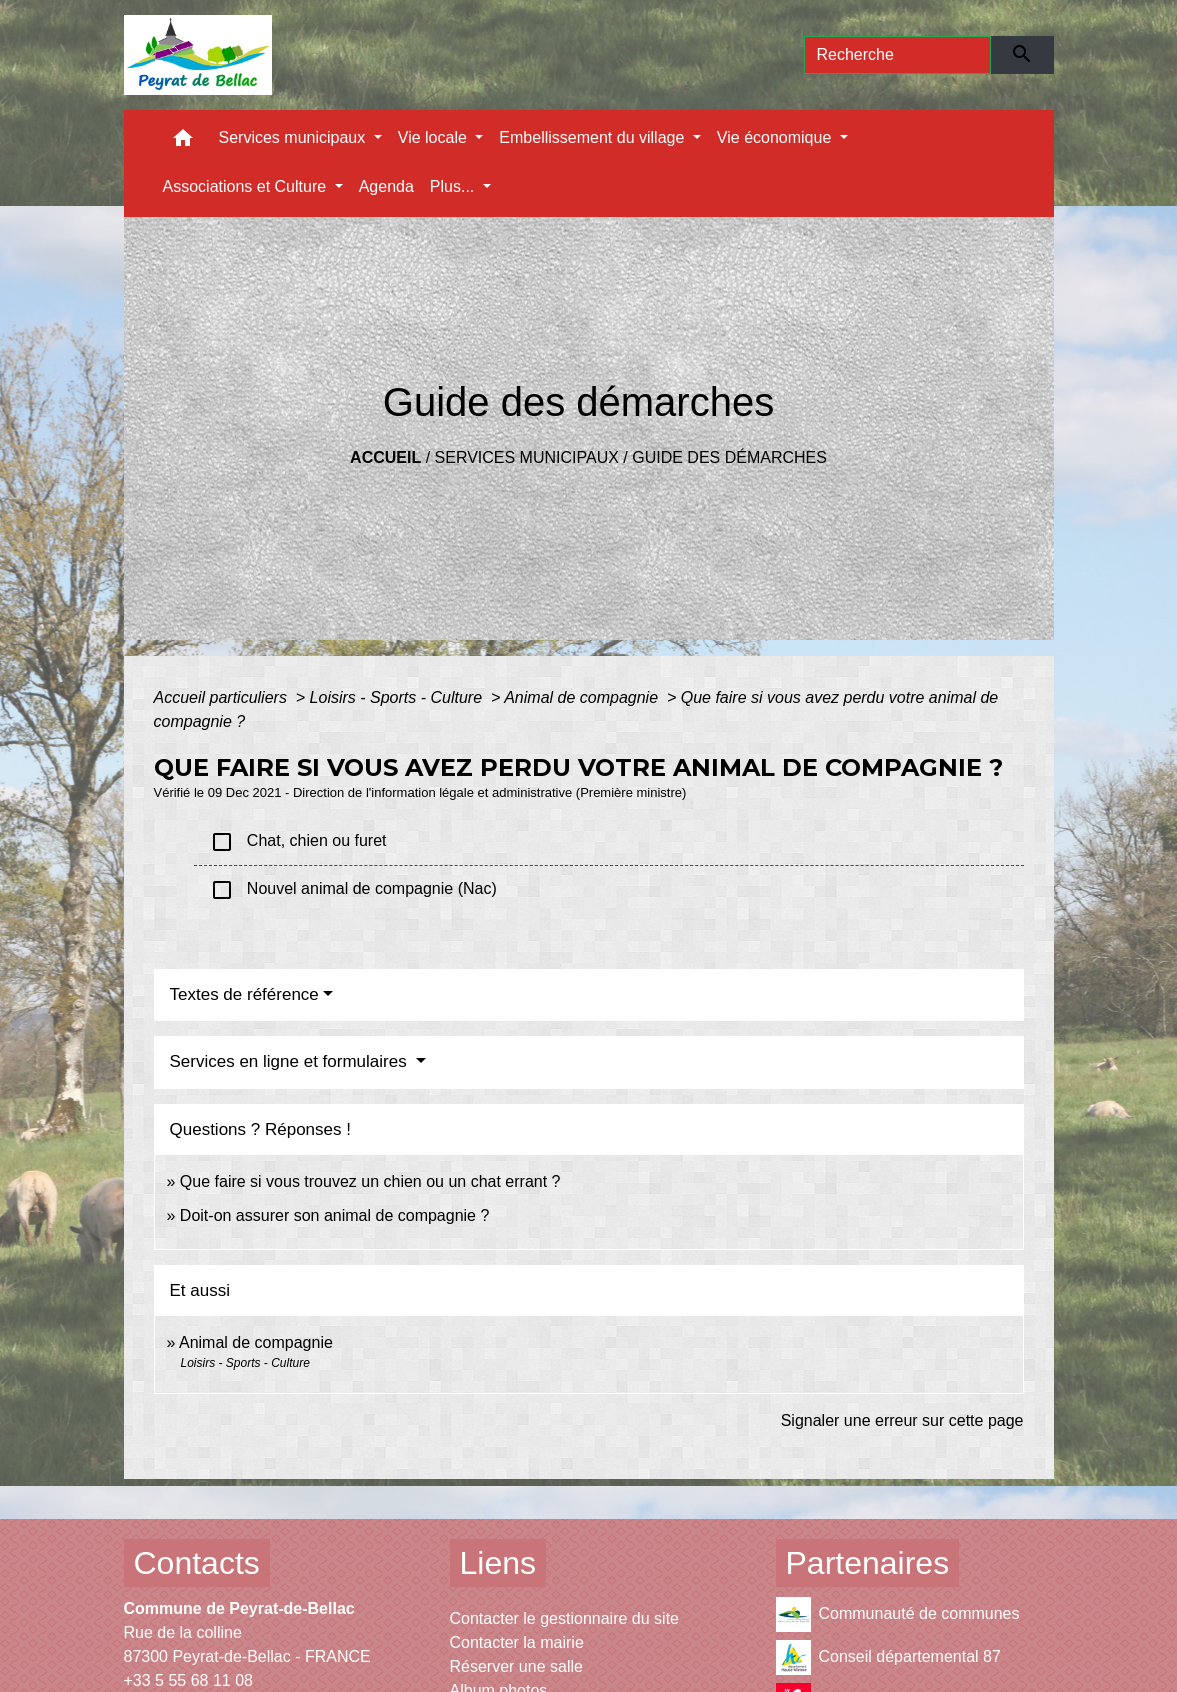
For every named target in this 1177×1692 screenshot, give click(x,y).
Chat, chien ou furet (298, 842)
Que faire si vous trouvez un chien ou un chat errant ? (370, 1181)
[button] (183, 142)
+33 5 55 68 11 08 (188, 1680)
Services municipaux (527, 457)
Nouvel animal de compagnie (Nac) (353, 890)
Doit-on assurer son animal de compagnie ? (335, 1215)
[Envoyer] (1022, 55)
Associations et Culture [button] (247, 186)
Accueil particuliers (223, 697)
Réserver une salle (516, 1666)
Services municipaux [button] (294, 137)
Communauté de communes (898, 1614)
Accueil (385, 457)
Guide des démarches (729, 457)
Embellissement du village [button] (593, 137)
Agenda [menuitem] (386, 186)
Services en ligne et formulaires (291, 1061)
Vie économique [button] (776, 137)
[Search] (898, 55)
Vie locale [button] (435, 137)
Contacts (197, 1563)
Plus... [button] (454, 186)
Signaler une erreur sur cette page (902, 1420)
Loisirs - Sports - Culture (398, 697)
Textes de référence (244, 994)
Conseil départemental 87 (888, 1657)
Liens (498, 1563)
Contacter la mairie (517, 1642)
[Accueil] (198, 55)
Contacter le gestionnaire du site (564, 1618)
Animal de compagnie (583, 697)
